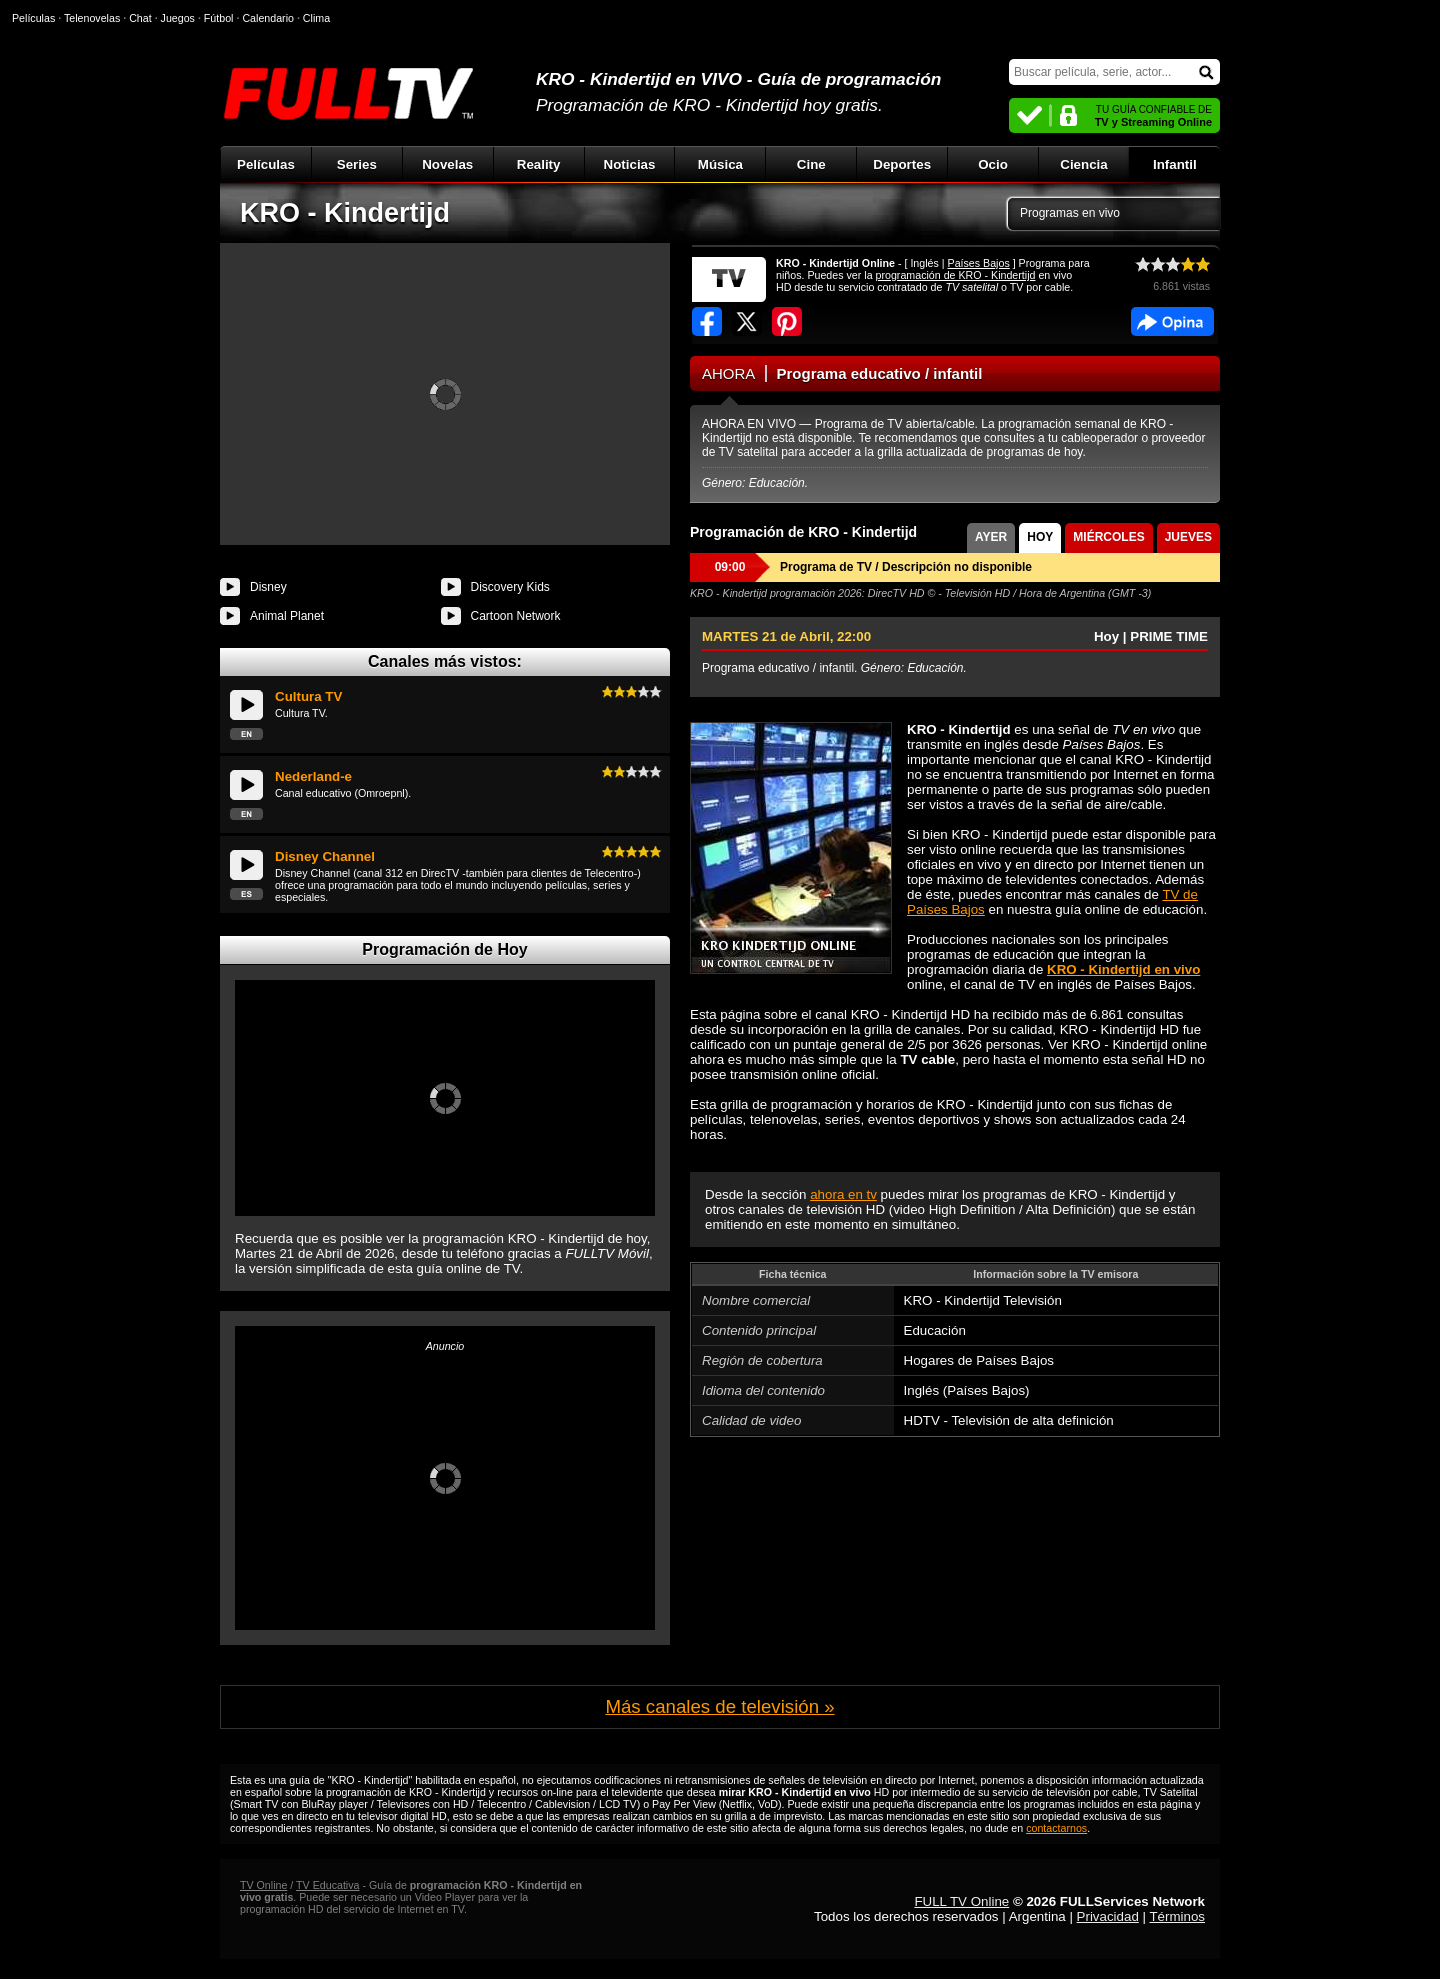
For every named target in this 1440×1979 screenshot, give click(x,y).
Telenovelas (92, 18)
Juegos (178, 18)
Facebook (1172, 321)
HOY (1040, 537)
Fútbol (219, 18)
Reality (539, 164)
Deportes (902, 164)
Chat (140, 18)
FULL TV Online (961, 1901)
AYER (991, 537)
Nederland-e (313, 776)
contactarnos (1056, 1828)
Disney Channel (325, 856)
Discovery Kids (510, 587)
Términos (1177, 1916)
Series (357, 164)
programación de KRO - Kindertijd (956, 275)
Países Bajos (979, 263)
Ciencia (1083, 164)
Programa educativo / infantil (880, 373)
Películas (266, 164)
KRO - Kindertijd (345, 213)
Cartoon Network (516, 616)
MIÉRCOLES (1108, 537)
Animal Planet (287, 616)
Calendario (268, 18)
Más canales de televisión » (719, 1706)
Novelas (447, 164)
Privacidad (1108, 1916)
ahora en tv (843, 1194)
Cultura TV (308, 696)
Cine (811, 164)
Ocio (993, 164)
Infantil (1175, 164)
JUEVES (1188, 537)
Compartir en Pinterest (787, 321)
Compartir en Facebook (707, 321)
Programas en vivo (1070, 213)
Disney (268, 587)
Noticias (630, 164)
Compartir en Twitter (747, 321)
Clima (316, 18)
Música (720, 164)
